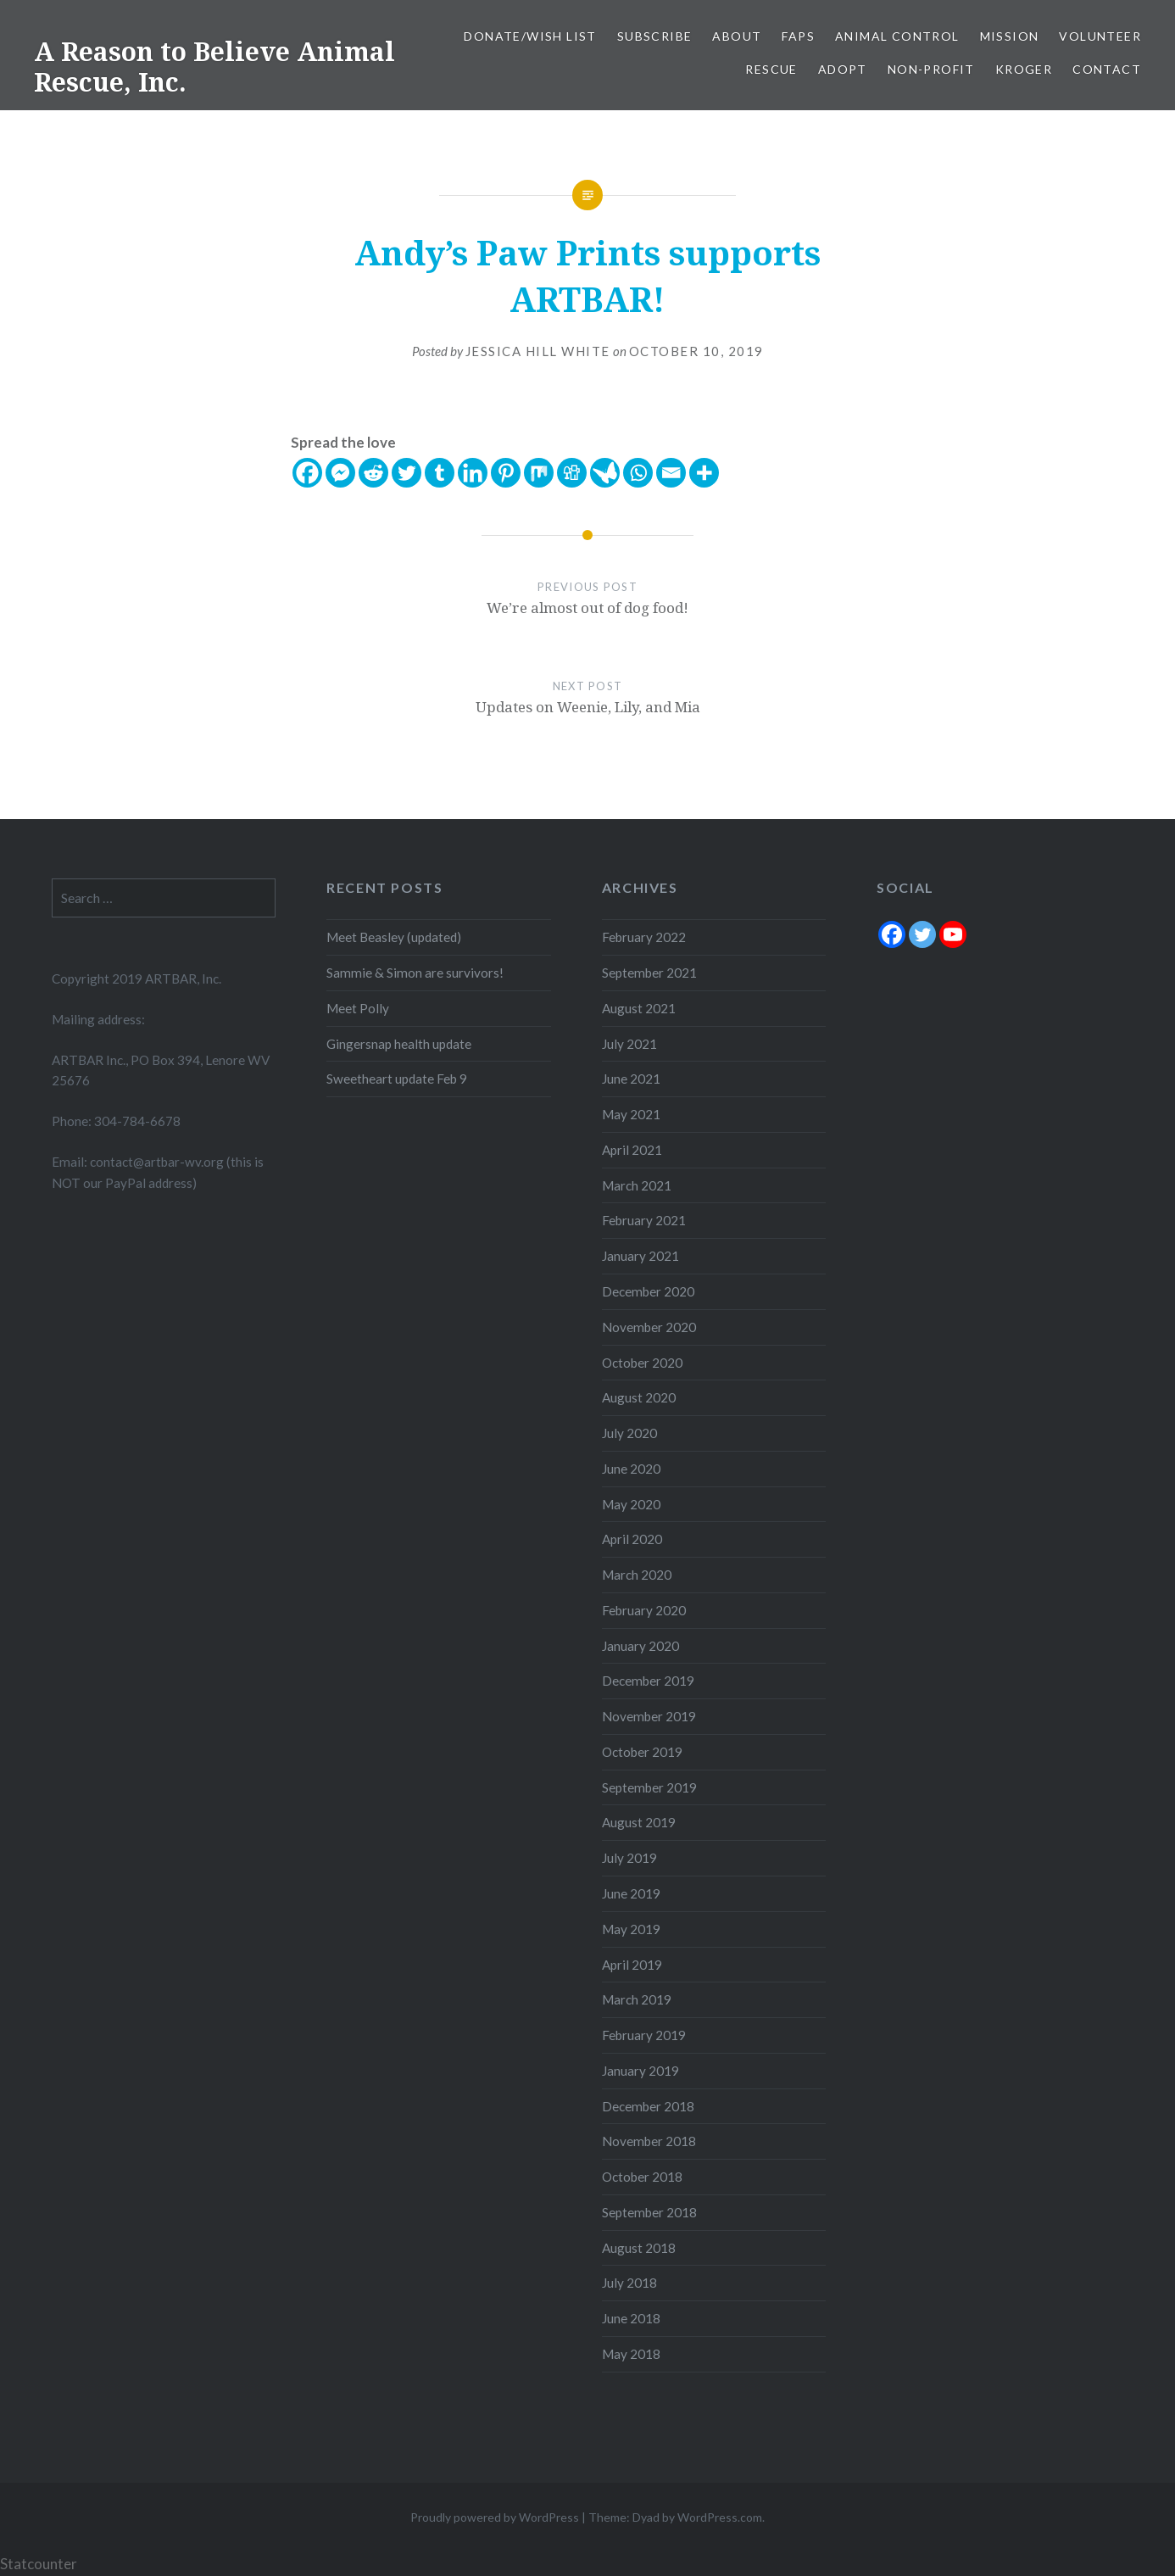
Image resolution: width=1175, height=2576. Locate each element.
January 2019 (640, 2070)
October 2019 (642, 1751)
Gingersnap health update (398, 1043)
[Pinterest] (506, 473)
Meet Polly (357, 1008)
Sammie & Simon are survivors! (415, 972)
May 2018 (631, 2353)
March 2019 (636, 1999)
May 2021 (631, 1114)
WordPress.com (719, 2517)
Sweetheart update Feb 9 (396, 1078)
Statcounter (38, 2564)
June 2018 (631, 2318)
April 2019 (632, 1964)
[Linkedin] (472, 473)
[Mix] (539, 473)
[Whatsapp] (638, 473)
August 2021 (639, 1008)
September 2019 (649, 1787)
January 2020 (640, 1645)
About (736, 36)
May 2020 (631, 1504)
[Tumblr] (439, 473)
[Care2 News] (605, 473)
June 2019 (631, 1893)
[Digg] (572, 473)
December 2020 (648, 1291)
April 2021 (632, 1149)
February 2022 (644, 937)
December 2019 (648, 1680)
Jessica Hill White (537, 351)
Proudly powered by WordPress (494, 2517)
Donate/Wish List (530, 36)
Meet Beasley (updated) (393, 937)
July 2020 (629, 1433)
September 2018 (649, 2212)
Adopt (842, 69)
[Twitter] (406, 473)
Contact (1106, 69)
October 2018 (642, 2176)
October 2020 (642, 1362)
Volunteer (1100, 36)
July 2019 (629, 1857)
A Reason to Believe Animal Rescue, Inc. (214, 66)
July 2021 (629, 1043)
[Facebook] (307, 473)
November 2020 (649, 1327)
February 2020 (644, 1610)
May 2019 (631, 1929)
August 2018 (639, 2247)
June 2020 (631, 1468)
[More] (704, 473)
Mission (1009, 36)
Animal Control (897, 36)
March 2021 (636, 1185)
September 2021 (649, 972)
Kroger (1023, 69)
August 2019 (639, 1822)
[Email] (671, 473)
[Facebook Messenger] (340, 473)
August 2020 (639, 1397)
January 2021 (640, 1255)
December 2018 (648, 2106)
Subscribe (655, 36)
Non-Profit (931, 69)
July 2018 (629, 2282)
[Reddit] (373, 473)
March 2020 (636, 1574)
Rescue (771, 69)
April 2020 (632, 1539)
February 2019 (644, 2035)
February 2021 (644, 1220)
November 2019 (649, 1716)
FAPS (798, 36)
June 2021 (631, 1078)
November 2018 (649, 2141)
